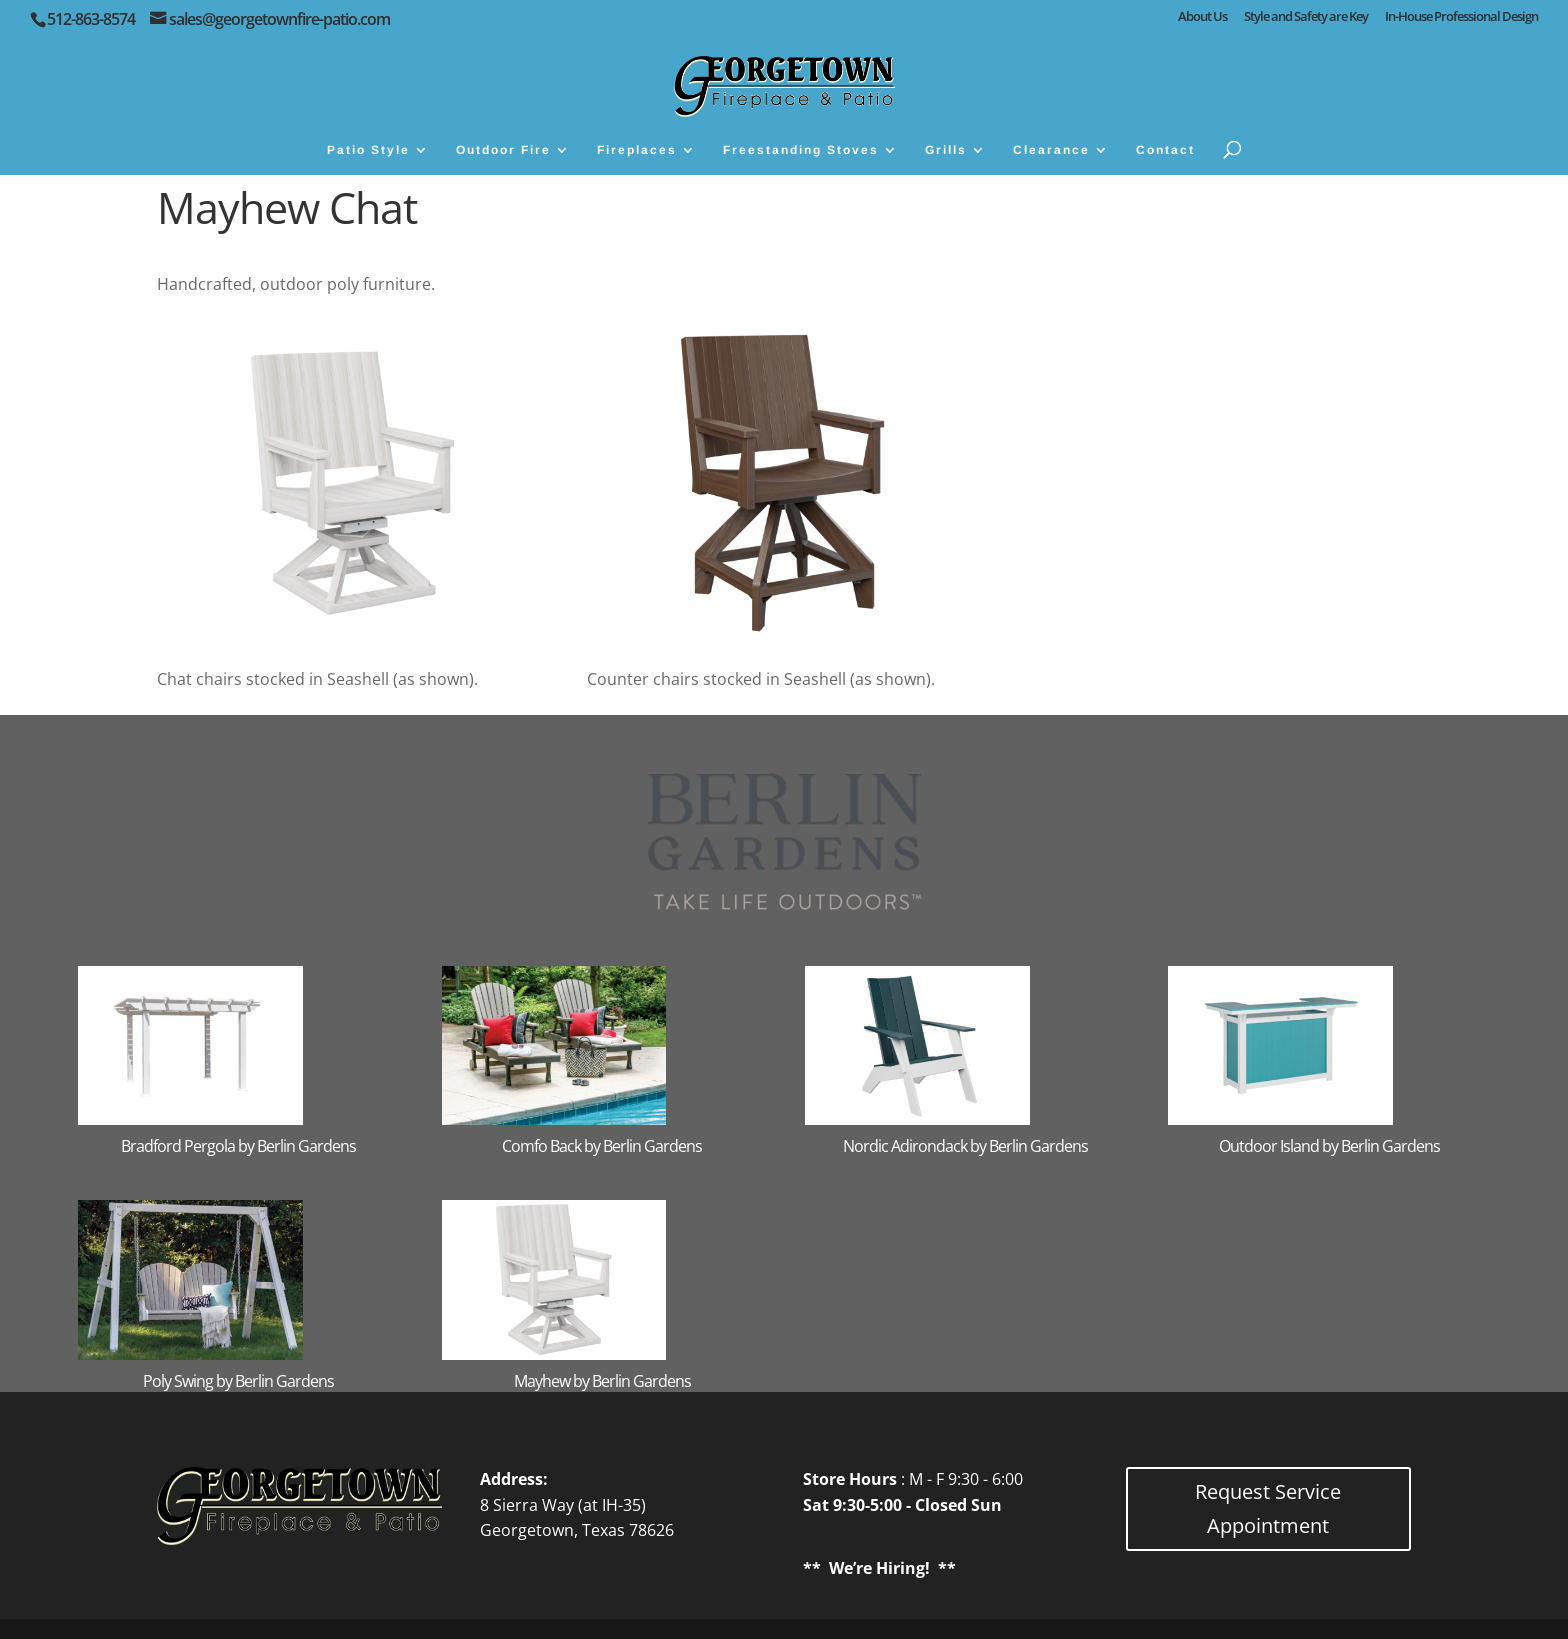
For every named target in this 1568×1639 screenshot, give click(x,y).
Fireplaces (637, 150)
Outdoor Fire (503, 150)
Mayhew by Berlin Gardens (602, 1381)
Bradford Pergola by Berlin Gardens (238, 1146)
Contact (1165, 150)
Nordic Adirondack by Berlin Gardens (965, 1146)
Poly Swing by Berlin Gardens (238, 1381)
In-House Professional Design (1461, 17)
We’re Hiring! (879, 1568)
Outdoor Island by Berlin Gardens (1329, 1146)
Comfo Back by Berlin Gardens (602, 1146)
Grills (946, 150)
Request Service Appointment (1268, 1508)
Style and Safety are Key (1306, 17)
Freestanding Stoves (801, 150)
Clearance (1051, 150)
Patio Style (368, 150)
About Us (1202, 17)
